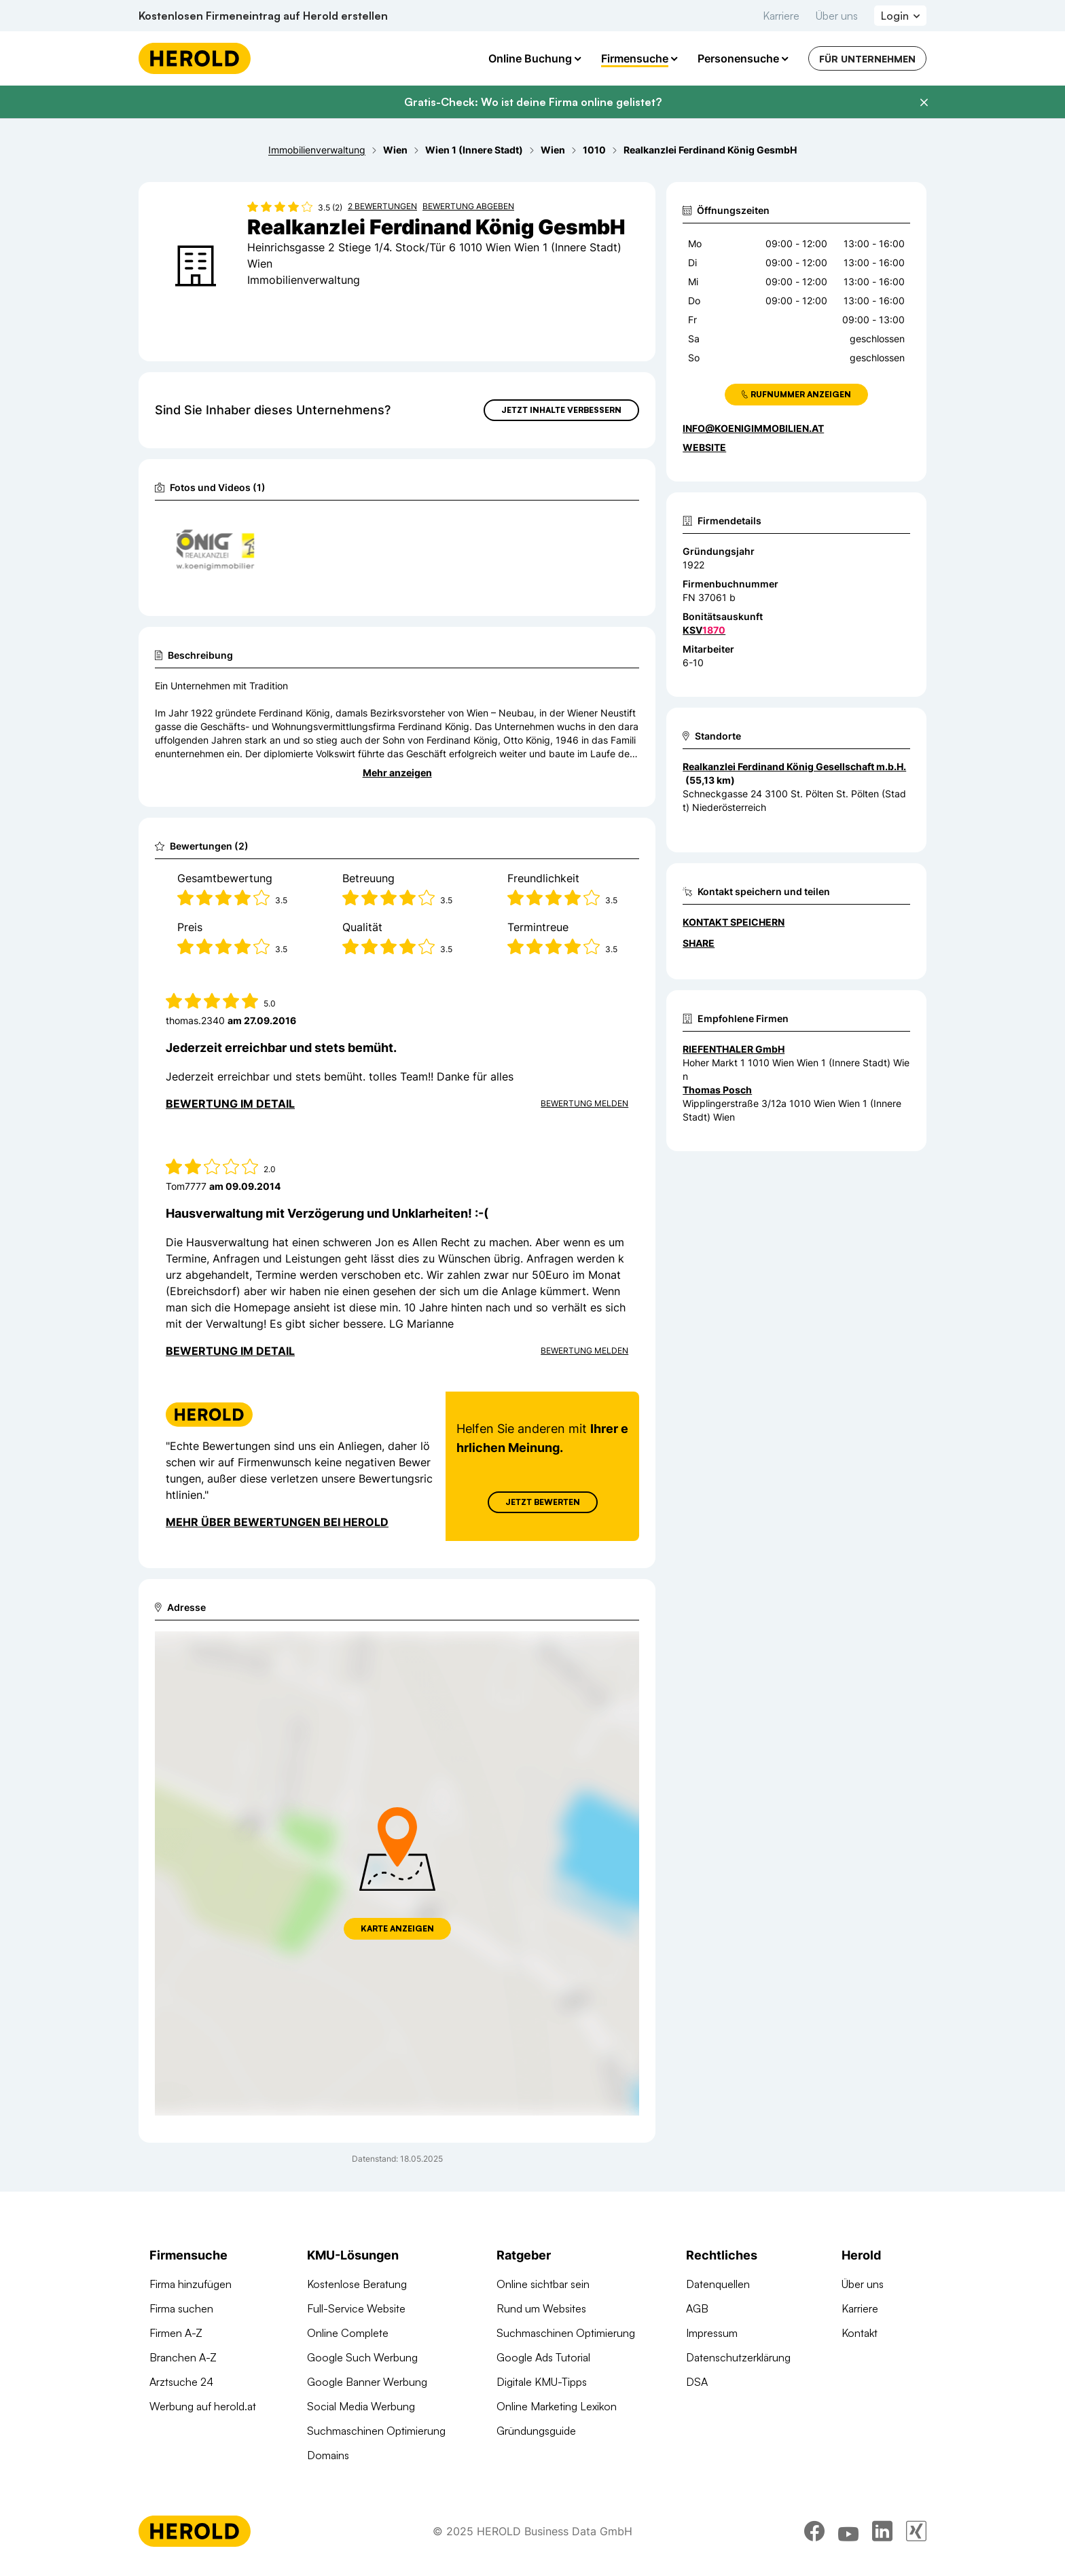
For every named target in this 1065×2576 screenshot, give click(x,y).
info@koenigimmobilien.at (753, 428)
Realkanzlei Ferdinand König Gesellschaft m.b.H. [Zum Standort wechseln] (794, 766)
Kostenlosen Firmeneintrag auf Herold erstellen (263, 15)
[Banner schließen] (924, 102)
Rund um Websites (541, 2308)
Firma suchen (181, 2308)
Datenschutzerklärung (738, 2357)
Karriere (781, 15)
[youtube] (848, 2533)
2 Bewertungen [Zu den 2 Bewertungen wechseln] (382, 206)
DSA (697, 2382)
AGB (697, 2308)
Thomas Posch (717, 1089)
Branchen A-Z (183, 2357)
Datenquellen (718, 2284)
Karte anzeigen (397, 1928)
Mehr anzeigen (397, 772)
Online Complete (348, 2333)
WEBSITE (704, 447)
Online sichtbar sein (543, 2284)
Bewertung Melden (584, 1103)
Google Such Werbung (362, 2357)
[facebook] (814, 2533)
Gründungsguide (536, 2430)
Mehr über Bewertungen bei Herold (277, 1522)
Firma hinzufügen (190, 2284)
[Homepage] (195, 58)
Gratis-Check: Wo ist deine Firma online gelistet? (533, 102)
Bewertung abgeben (468, 206)
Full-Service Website (356, 2308)
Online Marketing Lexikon (557, 2406)
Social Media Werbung (361, 2406)
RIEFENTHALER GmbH (733, 1049)
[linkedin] (882, 2533)
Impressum (712, 2333)
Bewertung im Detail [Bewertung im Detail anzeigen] (230, 1103)
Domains (328, 2455)
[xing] (916, 2533)
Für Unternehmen (867, 59)
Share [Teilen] (699, 943)
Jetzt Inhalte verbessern (561, 410)
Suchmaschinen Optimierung (376, 2430)
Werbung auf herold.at (202, 2406)
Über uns (837, 15)
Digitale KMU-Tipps (542, 2382)
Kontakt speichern (733, 922)
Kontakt (860, 2333)
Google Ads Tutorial (543, 2357)
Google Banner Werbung (367, 2382)
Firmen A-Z (175, 2333)
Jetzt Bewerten (542, 1502)
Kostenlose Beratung (357, 2284)
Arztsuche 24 (181, 2382)
